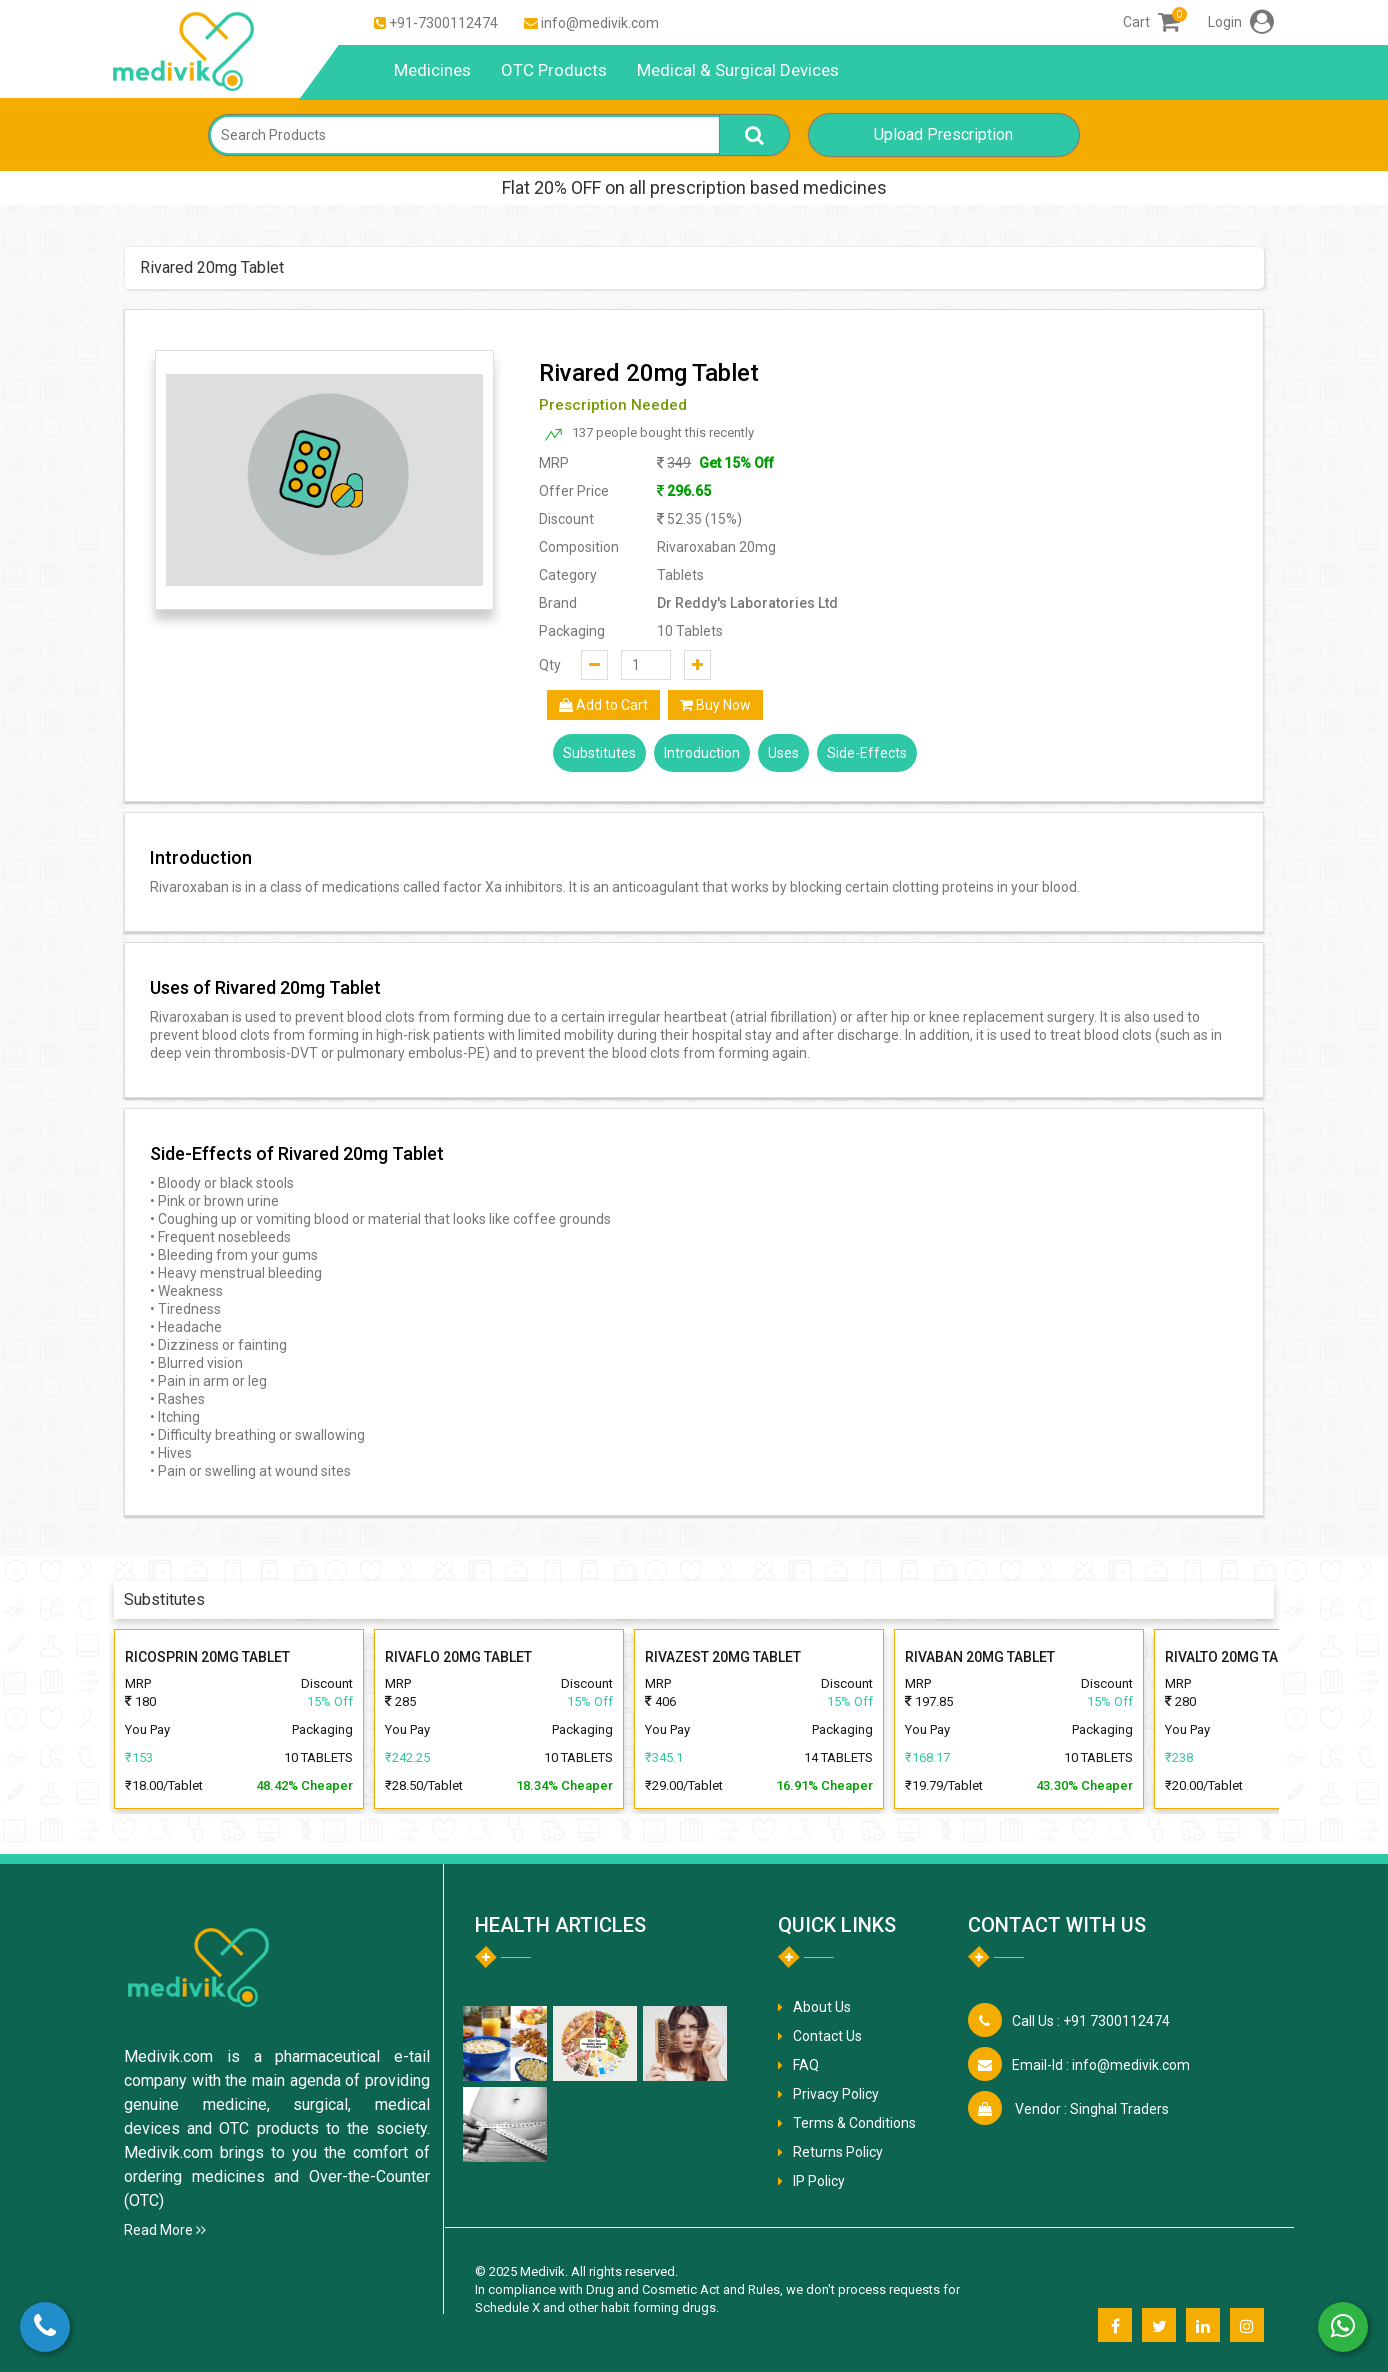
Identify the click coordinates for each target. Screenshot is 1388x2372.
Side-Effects (867, 753)
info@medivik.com (600, 23)
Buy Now (715, 705)
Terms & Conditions (854, 2123)
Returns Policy (838, 2152)
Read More (165, 2230)
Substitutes (599, 753)
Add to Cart (603, 705)
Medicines (432, 70)
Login (1241, 22)
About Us (822, 2007)
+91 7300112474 (1091, 2021)
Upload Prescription (943, 134)
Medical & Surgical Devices (738, 70)
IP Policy (819, 2181)
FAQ (806, 2065)
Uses (783, 753)
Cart (1151, 22)
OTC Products (554, 70)
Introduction (702, 753)
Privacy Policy (836, 2094)
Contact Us (827, 2036)
